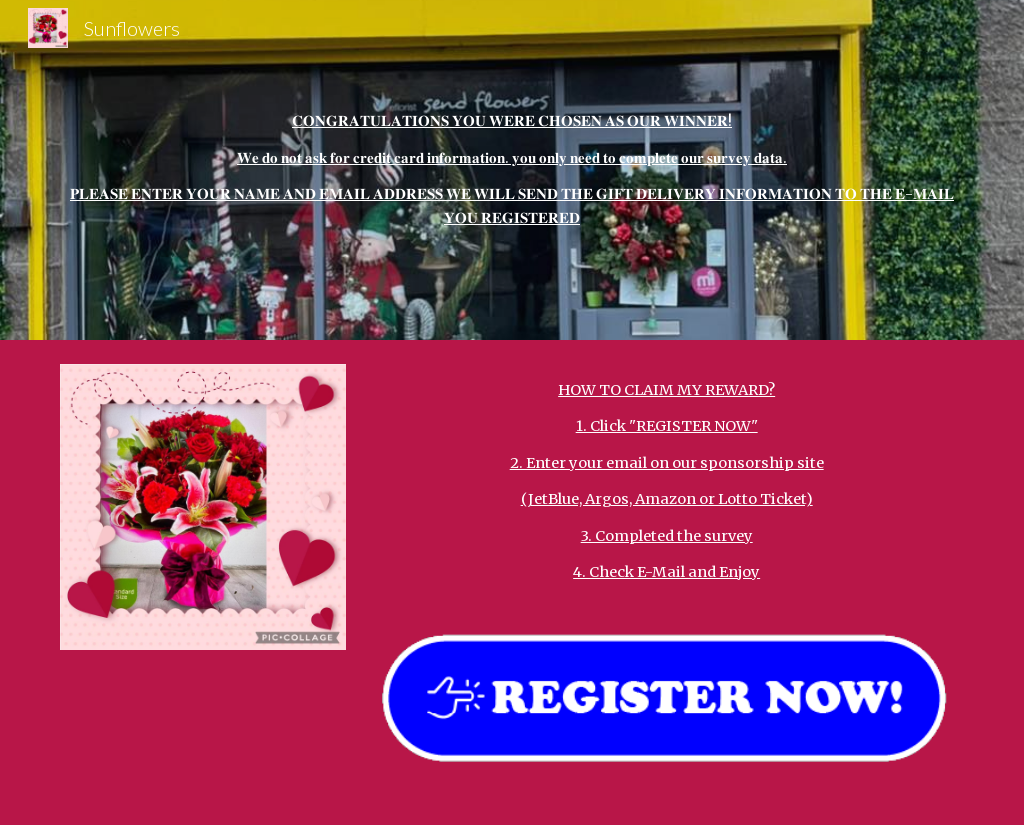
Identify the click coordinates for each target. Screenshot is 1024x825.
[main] (512, 170)
